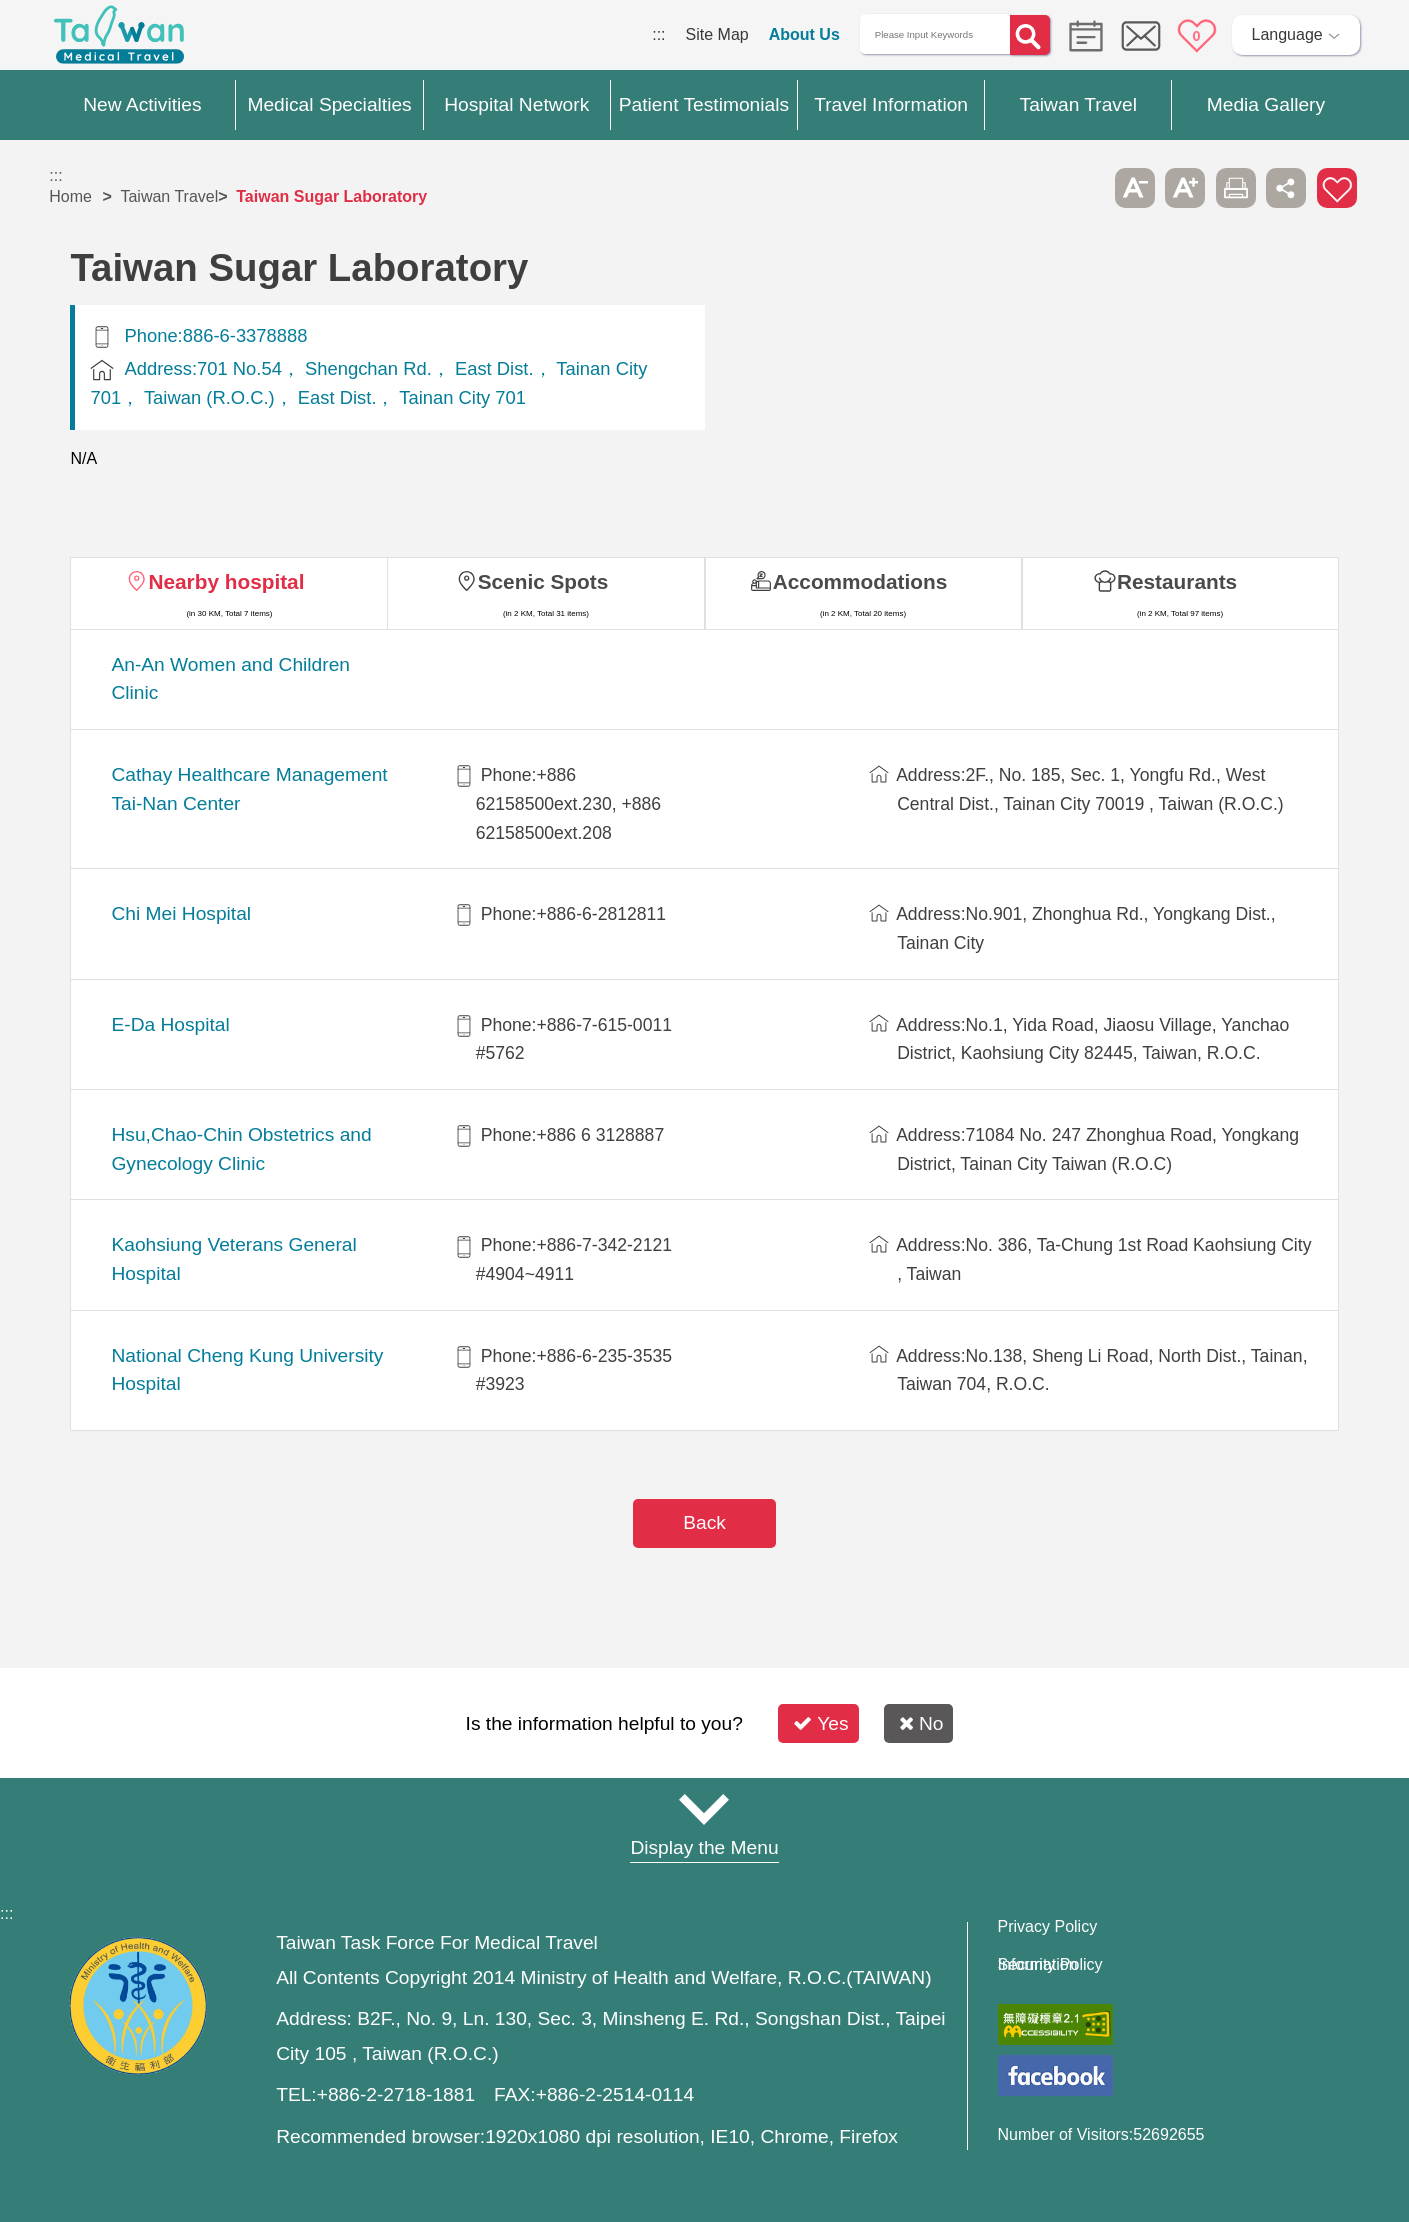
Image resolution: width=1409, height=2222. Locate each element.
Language (1287, 34)
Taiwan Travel (169, 196)
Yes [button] (820, 1723)
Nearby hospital (226, 581)
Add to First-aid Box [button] (1337, 188)
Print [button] (1236, 188)
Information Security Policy (1050, 1965)
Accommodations (860, 581)
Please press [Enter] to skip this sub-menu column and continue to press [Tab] (1084, 188)
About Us (804, 34)
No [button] (921, 1723)
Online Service (1141, 36)
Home (70, 196)
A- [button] (1135, 188)
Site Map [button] (705, 1809)
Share (1286, 188)
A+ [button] (1185, 188)
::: (658, 34)
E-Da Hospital (170, 1024)
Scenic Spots (543, 581)
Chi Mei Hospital (181, 913)
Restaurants (1177, 581)
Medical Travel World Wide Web (119, 40)
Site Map (717, 34)
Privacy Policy (1048, 1927)
